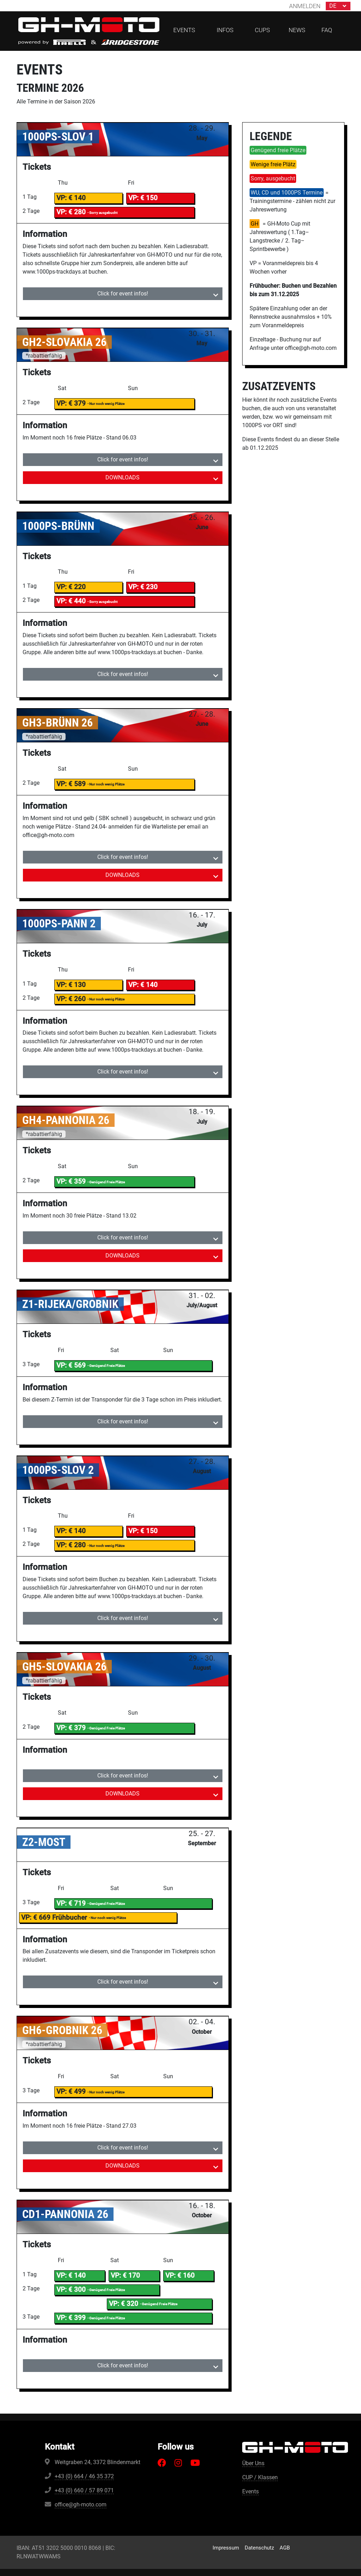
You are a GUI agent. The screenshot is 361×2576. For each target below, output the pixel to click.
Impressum (226, 2548)
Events (250, 2491)
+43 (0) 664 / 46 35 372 (84, 2476)
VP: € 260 (71, 999)
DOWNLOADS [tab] (122, 477)
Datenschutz (259, 2548)
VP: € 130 (71, 985)
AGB (285, 2548)
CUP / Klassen (260, 2477)
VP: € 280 (71, 1545)
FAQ (327, 30)
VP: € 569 (71, 1365)
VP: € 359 (71, 1181)
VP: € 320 (123, 2304)
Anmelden (304, 6)
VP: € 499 (71, 2091)
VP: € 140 (71, 198)
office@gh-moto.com (80, 2504)
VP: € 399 (71, 2318)
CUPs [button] (262, 30)
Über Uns (253, 2463)
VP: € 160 (180, 2275)
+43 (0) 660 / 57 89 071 (84, 2490)
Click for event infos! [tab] (122, 293)
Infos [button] (224, 30)
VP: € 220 (71, 587)
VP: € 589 (71, 784)
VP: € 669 (54, 1917)
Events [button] (184, 30)
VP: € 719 (71, 1903)
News (297, 30)
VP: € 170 (125, 2275)
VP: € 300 (71, 2289)
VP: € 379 (71, 403)
